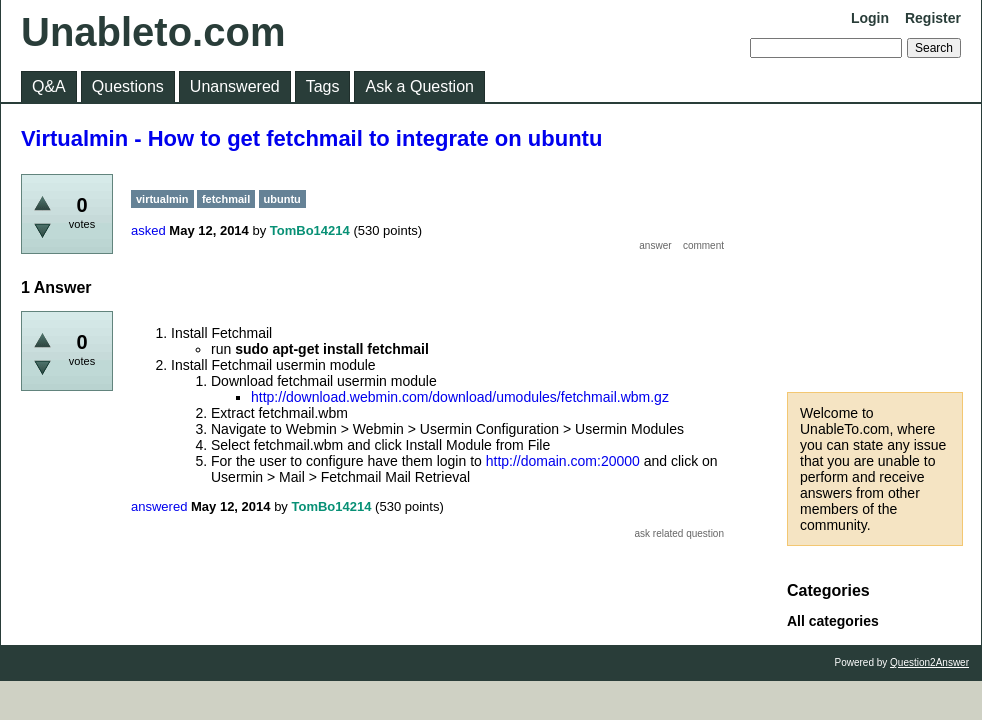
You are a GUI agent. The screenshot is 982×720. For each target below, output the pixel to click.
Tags (323, 86)
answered (159, 506)
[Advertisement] (875, 248)
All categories (833, 621)
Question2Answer (929, 662)
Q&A (49, 86)
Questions (128, 86)
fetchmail (226, 199)
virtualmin (162, 199)
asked (148, 230)
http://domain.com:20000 (563, 461)
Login (870, 18)
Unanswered (235, 86)
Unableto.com (153, 32)
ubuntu (282, 199)
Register (933, 18)
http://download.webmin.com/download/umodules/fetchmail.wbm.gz (460, 397)
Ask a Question (419, 86)
